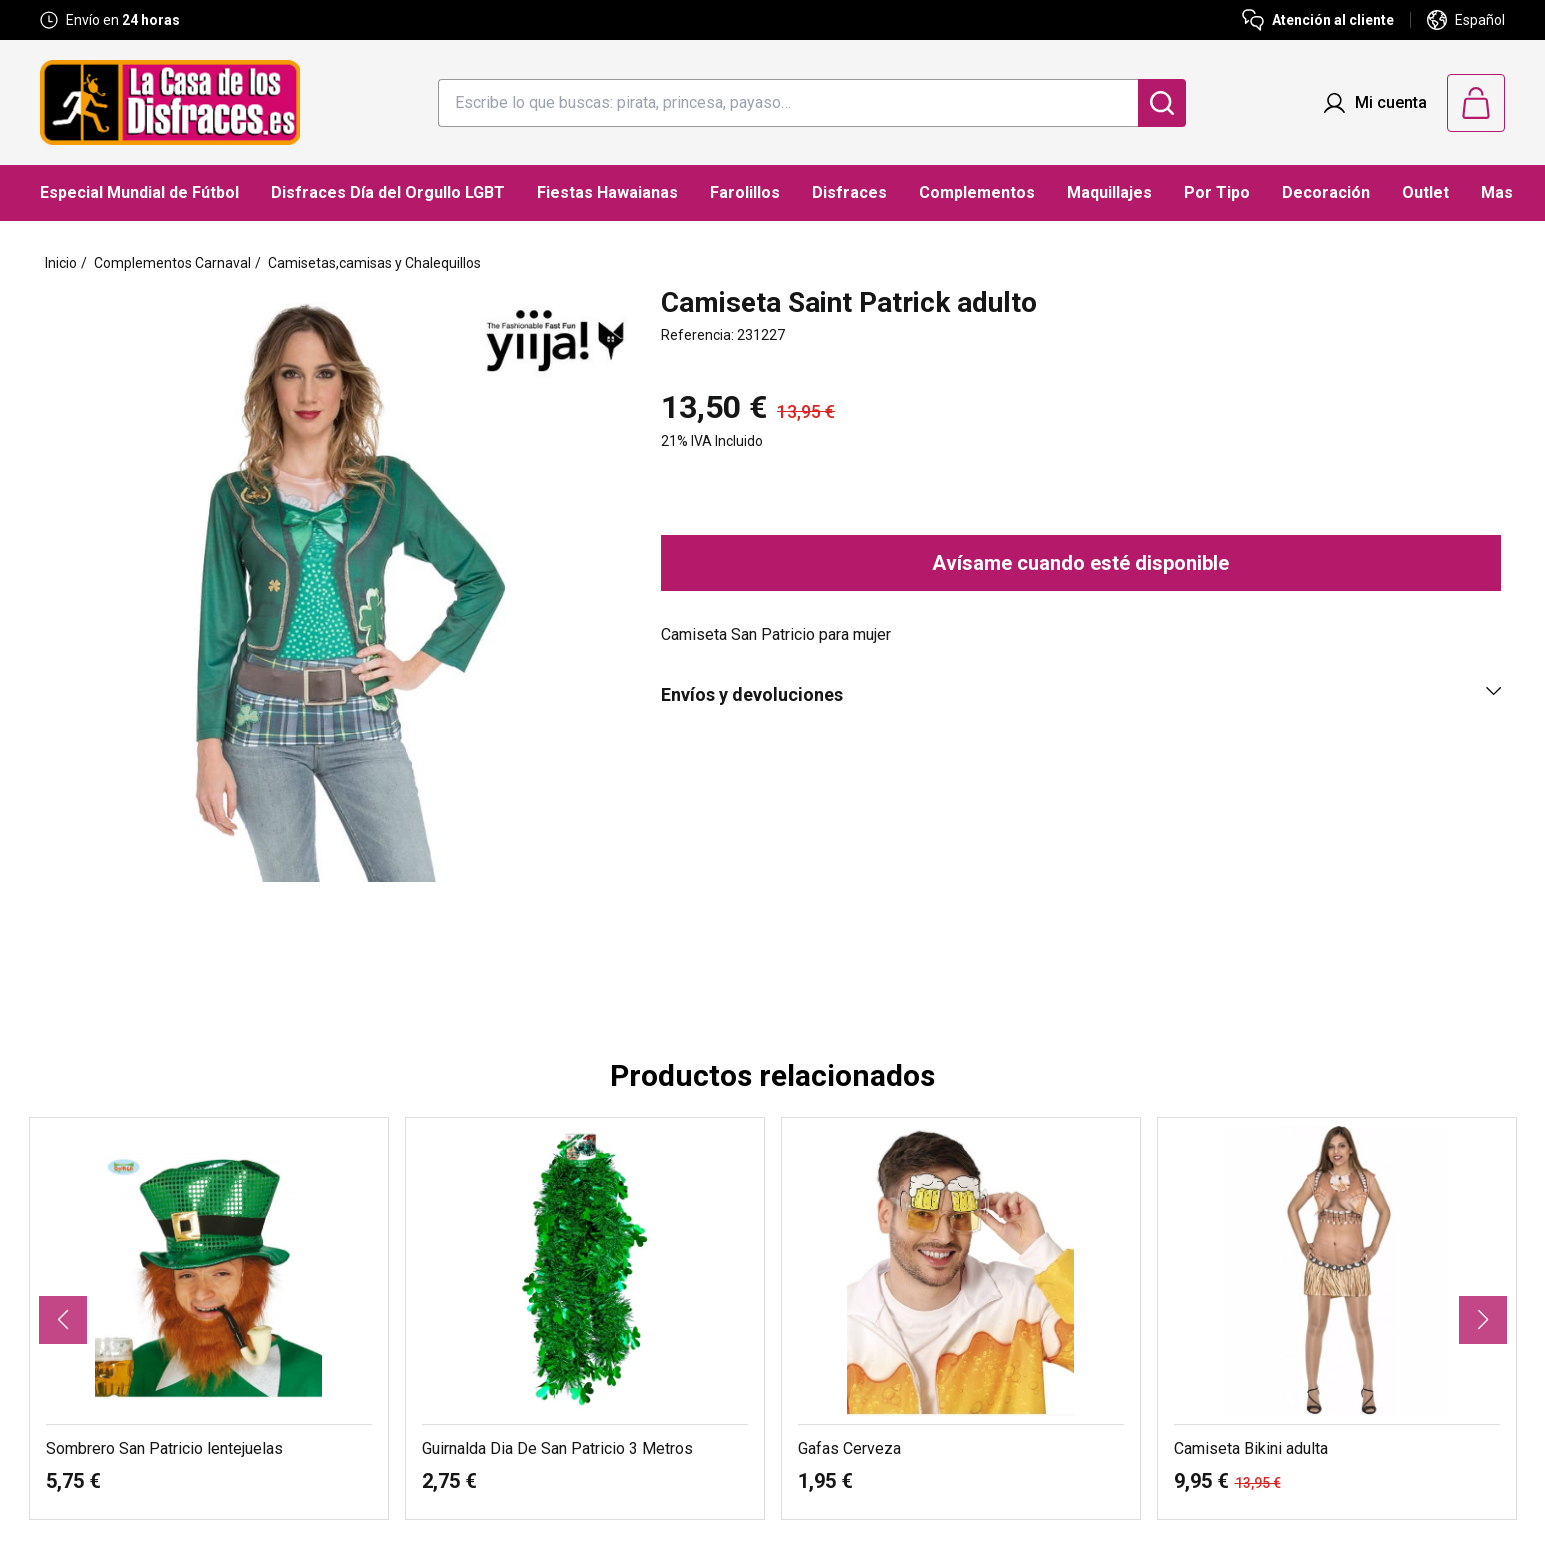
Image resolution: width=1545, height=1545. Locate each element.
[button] (63, 1320)
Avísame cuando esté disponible (1080, 563)
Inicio (61, 263)
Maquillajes (1109, 192)
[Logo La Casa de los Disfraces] (170, 102)
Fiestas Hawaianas (607, 192)
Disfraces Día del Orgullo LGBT (388, 192)
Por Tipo (1217, 192)
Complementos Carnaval (172, 263)
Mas (1497, 192)
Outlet (1425, 192)
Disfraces (849, 192)
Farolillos (745, 192)
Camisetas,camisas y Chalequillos (374, 263)
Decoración (1326, 192)
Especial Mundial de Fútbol (139, 192)
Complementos (977, 192)
